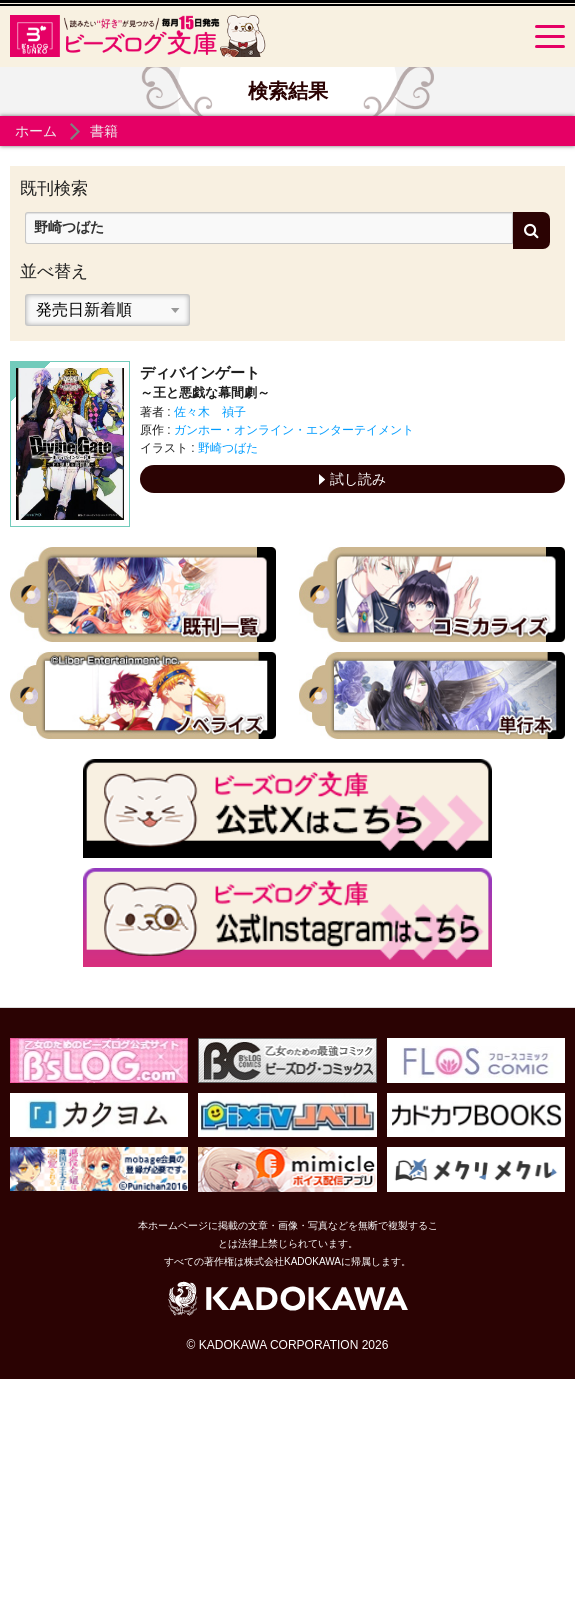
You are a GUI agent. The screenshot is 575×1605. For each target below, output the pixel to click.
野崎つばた (228, 448)
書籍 (104, 131)
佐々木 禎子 (210, 412)
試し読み (352, 479)
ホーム (36, 131)
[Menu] (550, 36)
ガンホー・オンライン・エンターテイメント (294, 430)
